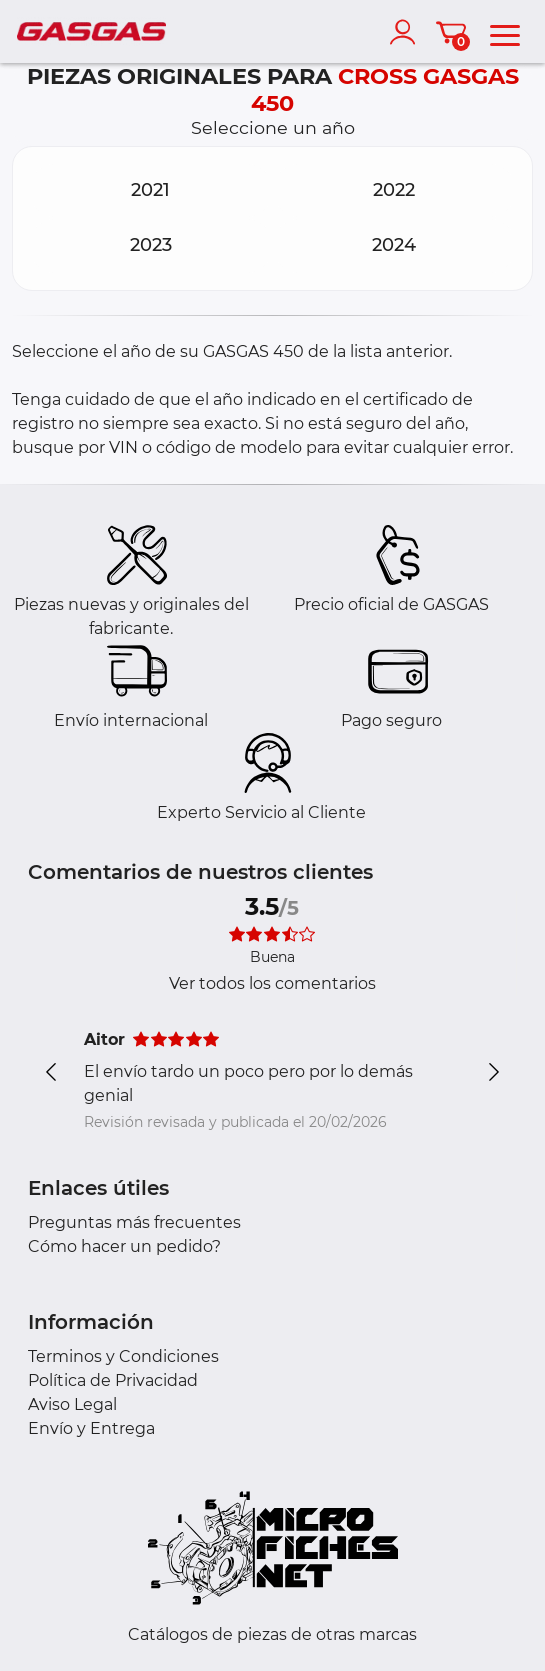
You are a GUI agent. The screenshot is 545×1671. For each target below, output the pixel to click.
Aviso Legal (72, 1404)
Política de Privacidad (113, 1380)
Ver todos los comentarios (272, 983)
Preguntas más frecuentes (134, 1222)
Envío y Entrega (91, 1428)
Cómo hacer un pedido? (124, 1246)
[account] (407, 32)
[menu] (505, 32)
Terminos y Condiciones (123, 1356)
